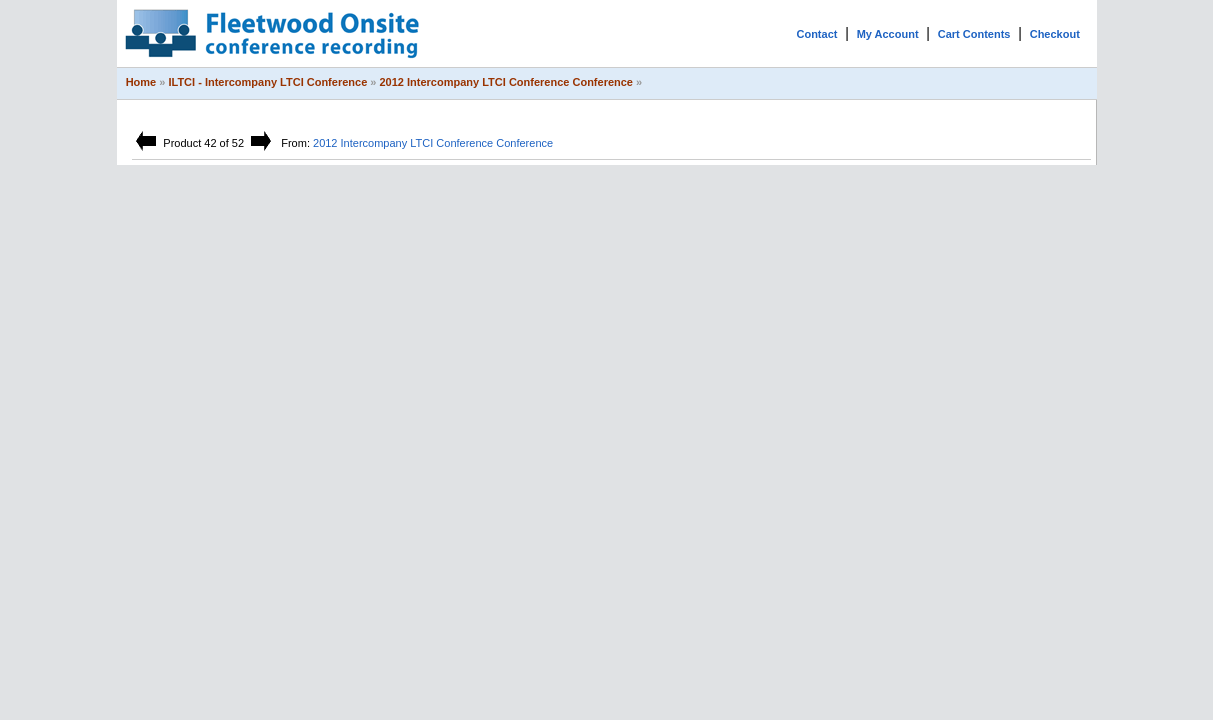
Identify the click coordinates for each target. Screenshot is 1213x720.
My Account (888, 34)
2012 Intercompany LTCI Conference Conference (506, 82)
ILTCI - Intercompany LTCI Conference (267, 82)
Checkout (1055, 34)
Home (141, 82)
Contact (816, 34)
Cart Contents (974, 34)
